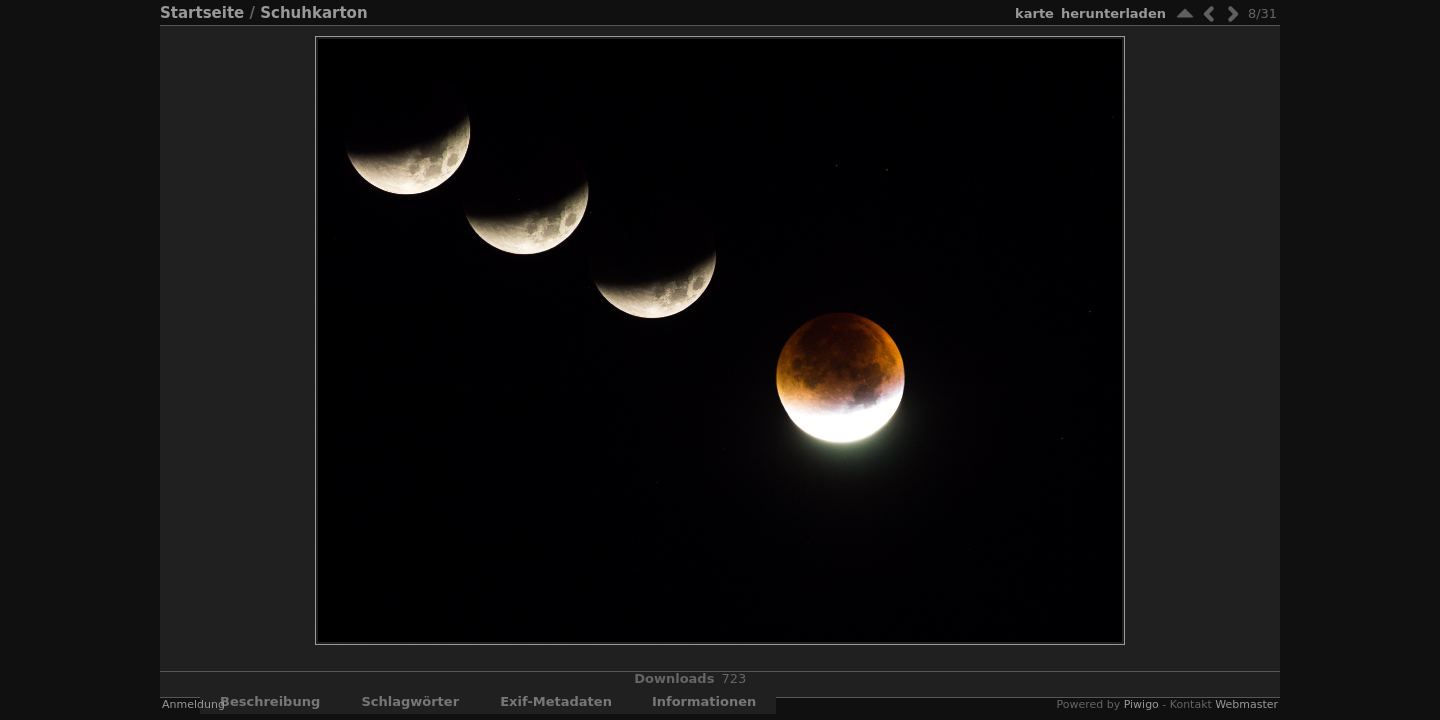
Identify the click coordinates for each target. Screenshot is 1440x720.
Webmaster (1246, 704)
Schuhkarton (313, 13)
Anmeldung (193, 704)
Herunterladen (1113, 13)
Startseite (202, 13)
